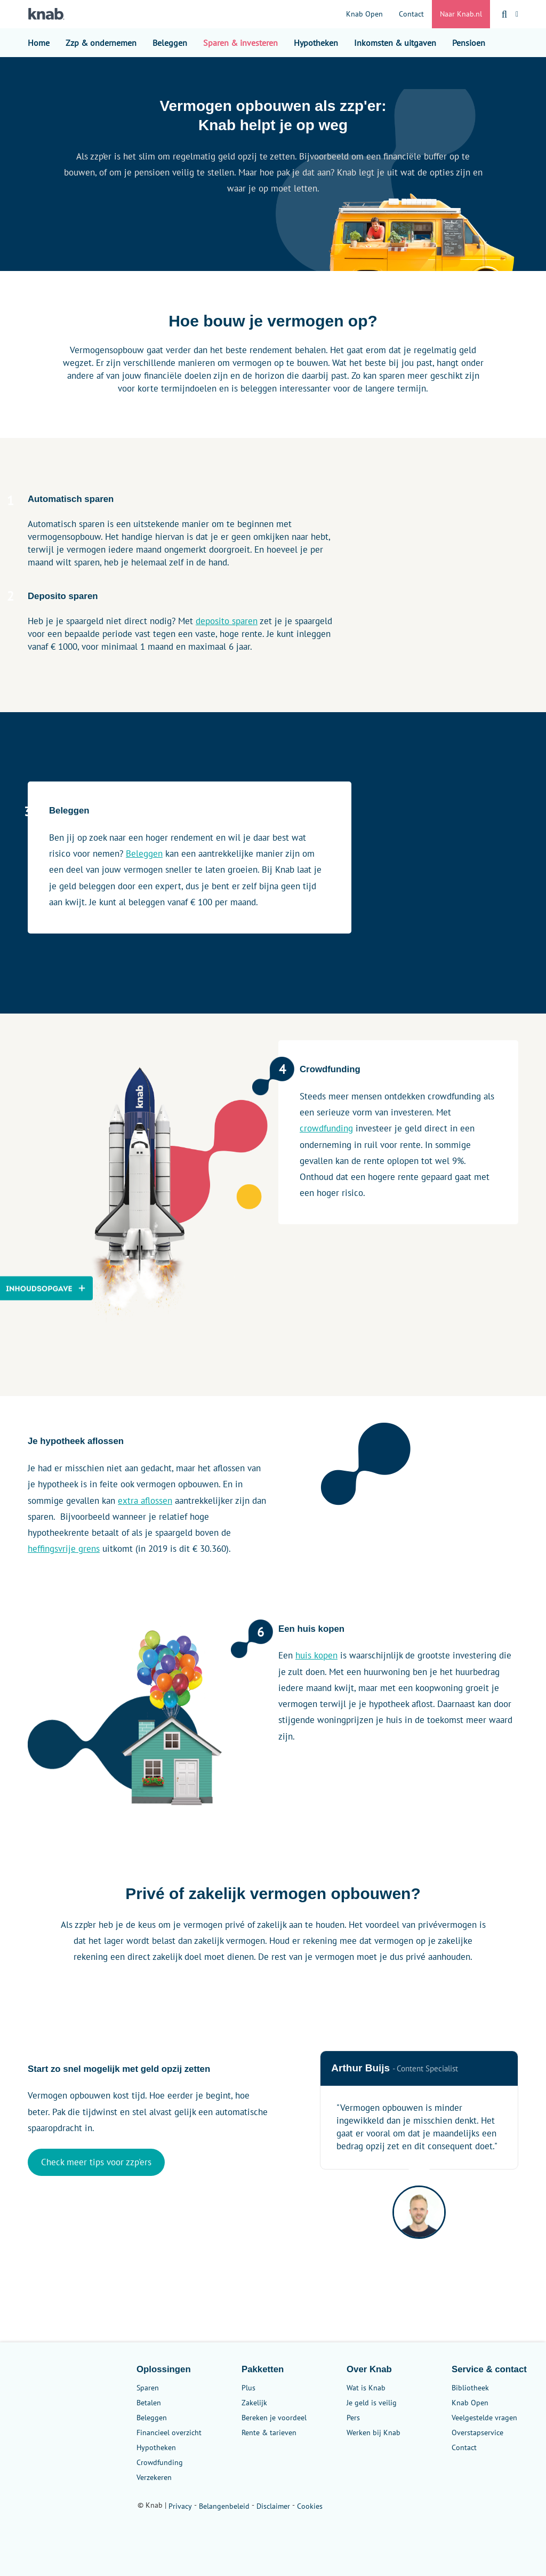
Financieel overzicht (169, 2432)
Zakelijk (254, 2402)
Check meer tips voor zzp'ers (96, 2162)
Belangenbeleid (224, 2506)
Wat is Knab (366, 2387)
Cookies (310, 2506)
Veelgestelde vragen (484, 2417)
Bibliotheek (470, 2387)
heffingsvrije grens (64, 1548)
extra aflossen (145, 1500)
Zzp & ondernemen (101, 42)
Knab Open (364, 14)
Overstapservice (477, 2432)
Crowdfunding (159, 2462)
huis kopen (316, 1655)
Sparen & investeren (240, 42)
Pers (353, 2417)
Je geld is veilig (372, 2402)
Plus (248, 2387)
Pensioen (468, 42)
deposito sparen (227, 621)
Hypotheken (316, 42)
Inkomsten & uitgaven (395, 42)
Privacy (180, 2506)
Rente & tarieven (269, 2432)
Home (39, 42)
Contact (411, 14)
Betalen (148, 2402)
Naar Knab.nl (461, 14)
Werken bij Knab (373, 2432)
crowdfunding (326, 1128)
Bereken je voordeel (274, 2417)
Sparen (147, 2387)
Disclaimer (273, 2506)
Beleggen (169, 42)
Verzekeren (154, 2477)
